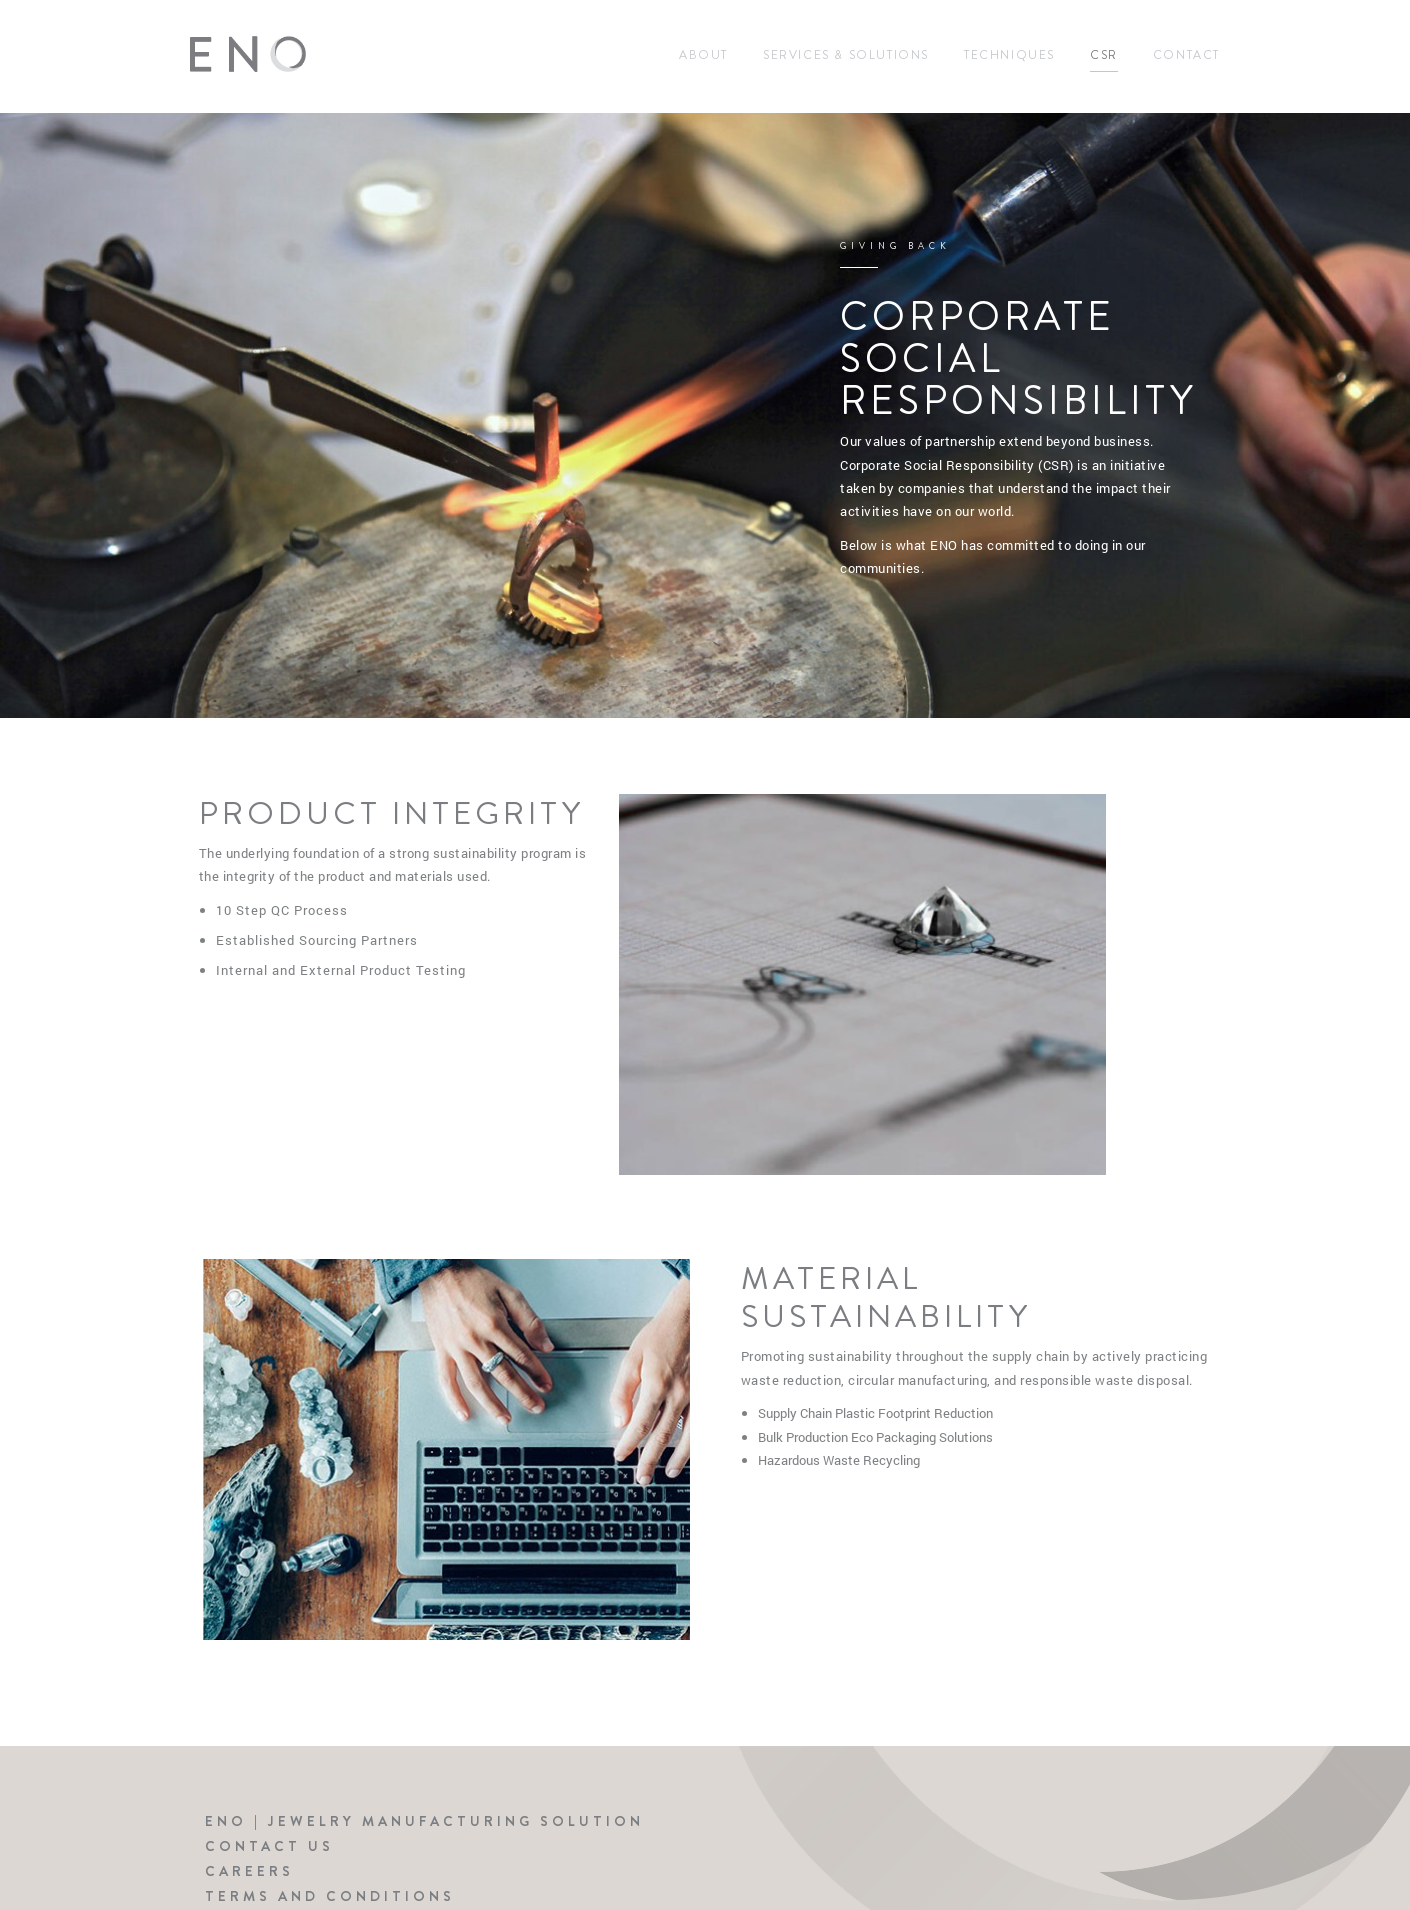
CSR (1104, 55)
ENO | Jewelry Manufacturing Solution (424, 1821)
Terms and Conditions (330, 1896)
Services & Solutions (846, 55)
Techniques (1009, 55)
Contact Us (269, 1846)
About (703, 55)
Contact (1186, 55)
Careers (249, 1871)
